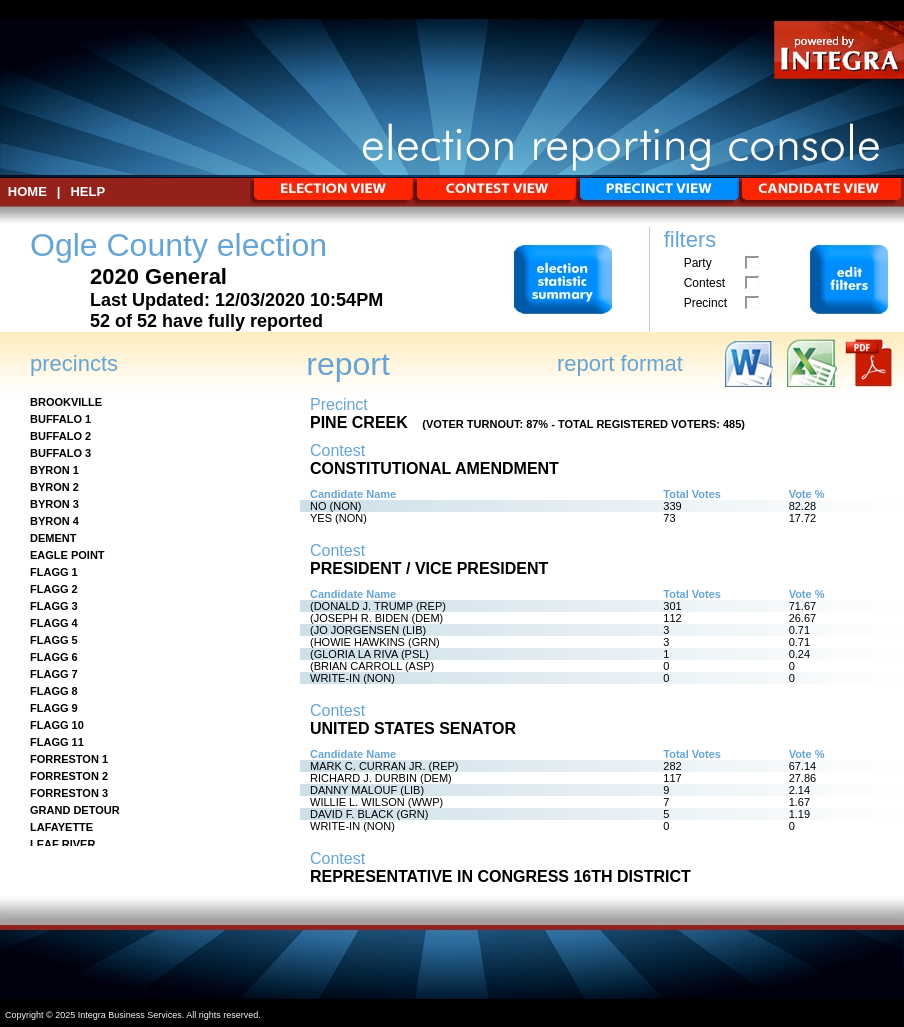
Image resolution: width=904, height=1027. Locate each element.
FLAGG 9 (54, 708)
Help (87, 191)
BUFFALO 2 (60, 436)
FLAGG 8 (54, 691)
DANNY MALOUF (353, 790)
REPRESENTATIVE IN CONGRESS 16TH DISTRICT (500, 876)
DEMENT (53, 538)
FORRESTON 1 (69, 759)
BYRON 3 (54, 504)
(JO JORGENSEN (354, 630)
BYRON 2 (54, 487)
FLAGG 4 (54, 623)
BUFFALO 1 (60, 419)
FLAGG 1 (54, 572)
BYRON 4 (54, 521)
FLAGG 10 (57, 725)
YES (321, 518)
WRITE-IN (335, 678)
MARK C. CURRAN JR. (368, 766)
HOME (27, 191)
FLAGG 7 (54, 674)
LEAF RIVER (62, 844)
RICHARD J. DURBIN (363, 778)
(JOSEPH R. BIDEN (359, 618)
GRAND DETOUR (75, 810)
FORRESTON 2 (69, 776)
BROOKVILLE (66, 402)
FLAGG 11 (57, 742)
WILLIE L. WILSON (357, 802)
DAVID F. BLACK (352, 814)
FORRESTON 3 (69, 793)
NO (318, 506)
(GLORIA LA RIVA (354, 654)
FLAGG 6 (54, 657)
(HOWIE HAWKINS (357, 642)
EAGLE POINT (67, 555)
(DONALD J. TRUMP (361, 606)
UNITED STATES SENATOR (413, 728)
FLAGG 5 (54, 640)
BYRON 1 (54, 470)
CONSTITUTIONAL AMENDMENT (434, 468)
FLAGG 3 (54, 606)
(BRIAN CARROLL (356, 666)
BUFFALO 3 (60, 453)
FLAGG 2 (54, 589)
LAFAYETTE (61, 827)
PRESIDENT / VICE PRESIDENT (429, 568)
